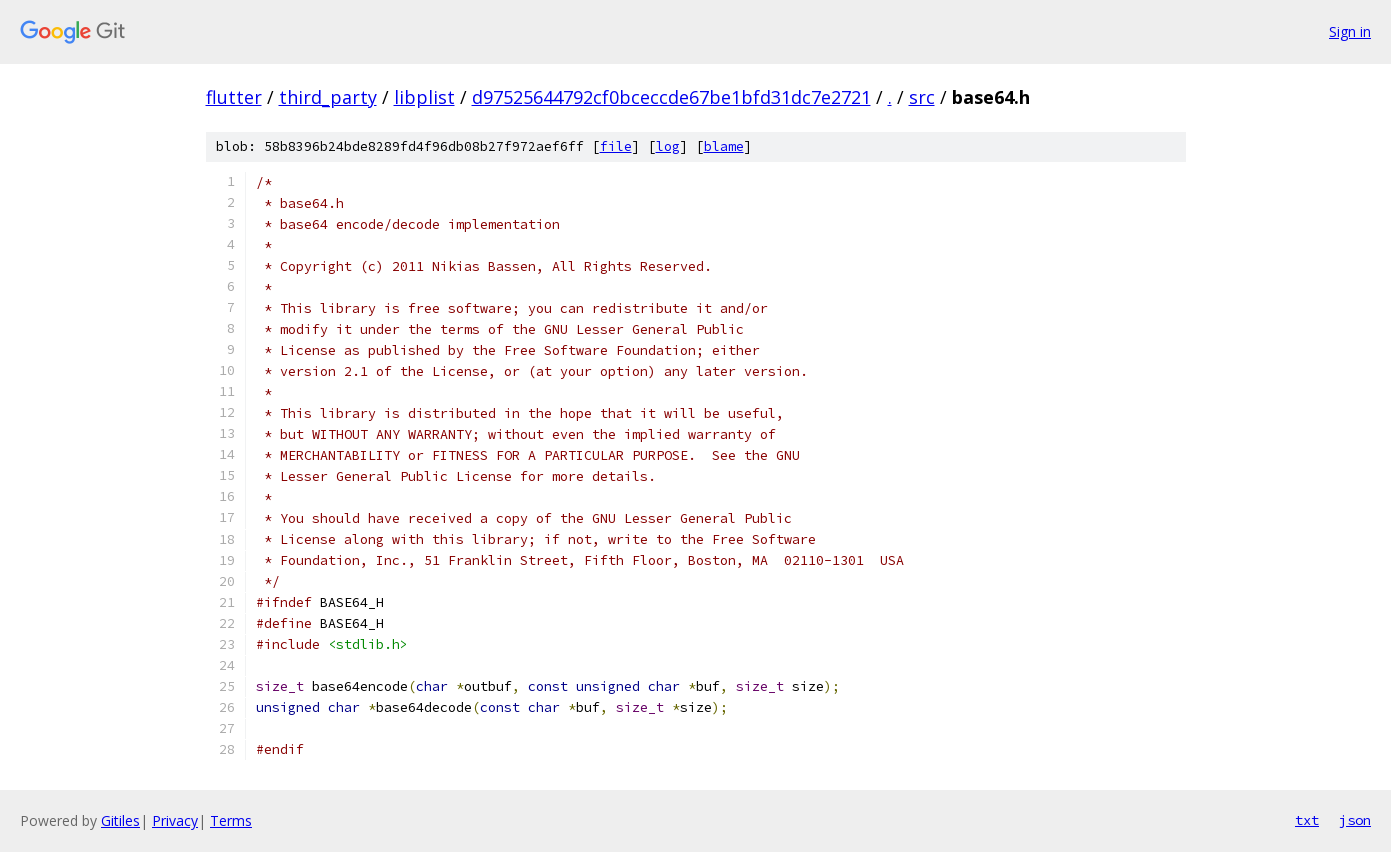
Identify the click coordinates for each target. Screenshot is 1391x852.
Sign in (1350, 31)
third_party (328, 97)
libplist (424, 97)
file (616, 146)
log (668, 146)
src (922, 97)
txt (1307, 820)
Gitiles (120, 820)
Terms (231, 820)
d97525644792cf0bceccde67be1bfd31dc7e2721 (671, 97)
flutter (234, 97)
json (1355, 820)
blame (724, 146)
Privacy (175, 820)
